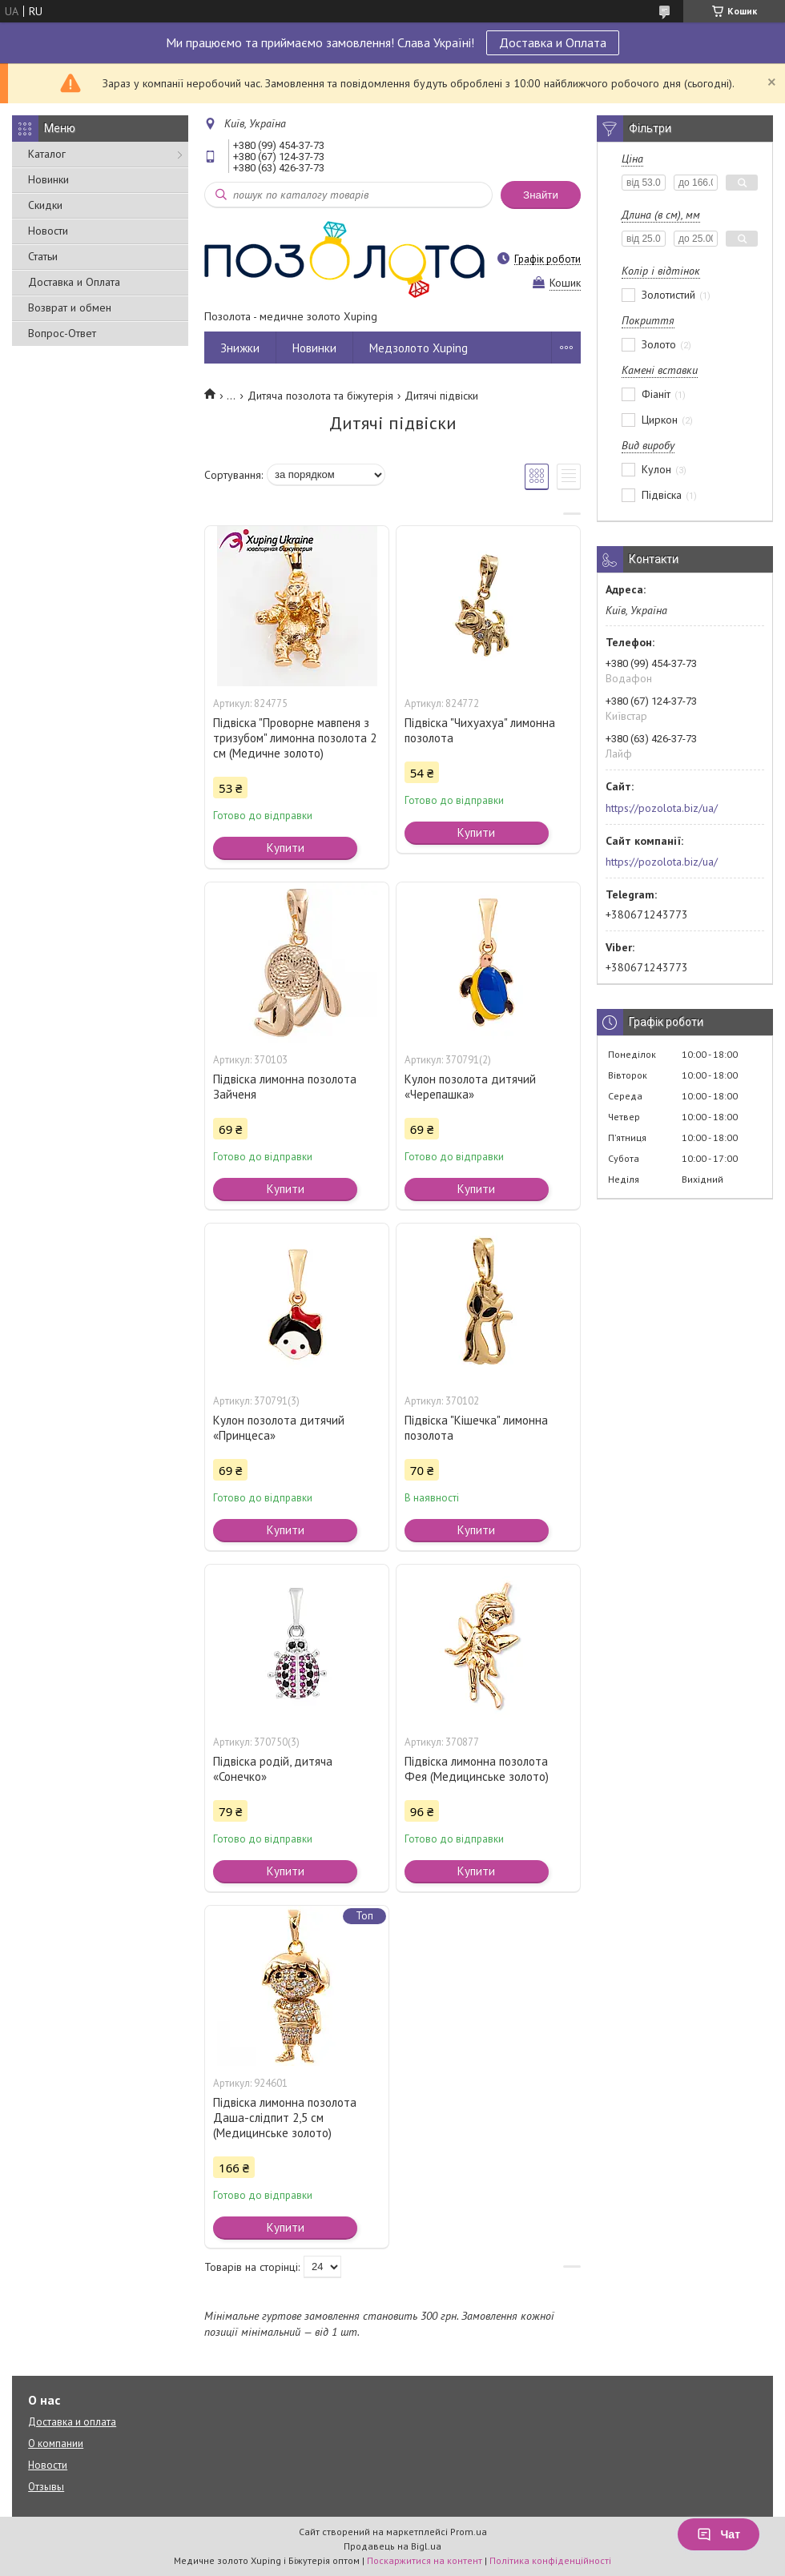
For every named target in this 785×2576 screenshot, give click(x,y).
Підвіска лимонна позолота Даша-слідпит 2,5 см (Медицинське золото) (284, 2117)
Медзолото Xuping (418, 348)
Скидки (45, 205)
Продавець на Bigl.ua (392, 2546)
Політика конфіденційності (550, 2560)
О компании (55, 2443)
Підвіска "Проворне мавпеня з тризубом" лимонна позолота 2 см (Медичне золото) (294, 738)
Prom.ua (468, 2532)
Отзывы (46, 2487)
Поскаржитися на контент (424, 2560)
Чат (718, 2534)
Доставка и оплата (72, 2422)
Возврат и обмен (69, 307)
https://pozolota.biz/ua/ (662, 808)
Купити (285, 847)
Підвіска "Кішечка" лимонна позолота (476, 1428)
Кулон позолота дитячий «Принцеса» (278, 1428)
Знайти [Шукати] (540, 195)
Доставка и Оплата (552, 42)
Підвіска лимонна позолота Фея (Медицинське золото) (477, 1769)
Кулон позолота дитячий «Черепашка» (470, 1086)
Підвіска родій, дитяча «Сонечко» (272, 1769)
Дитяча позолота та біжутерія (320, 395)
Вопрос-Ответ (62, 333)
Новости (48, 230)
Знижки (240, 348)
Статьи (43, 256)
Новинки (48, 179)
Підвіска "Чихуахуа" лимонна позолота (480, 730)
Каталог (47, 154)
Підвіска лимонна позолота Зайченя (284, 1086)
